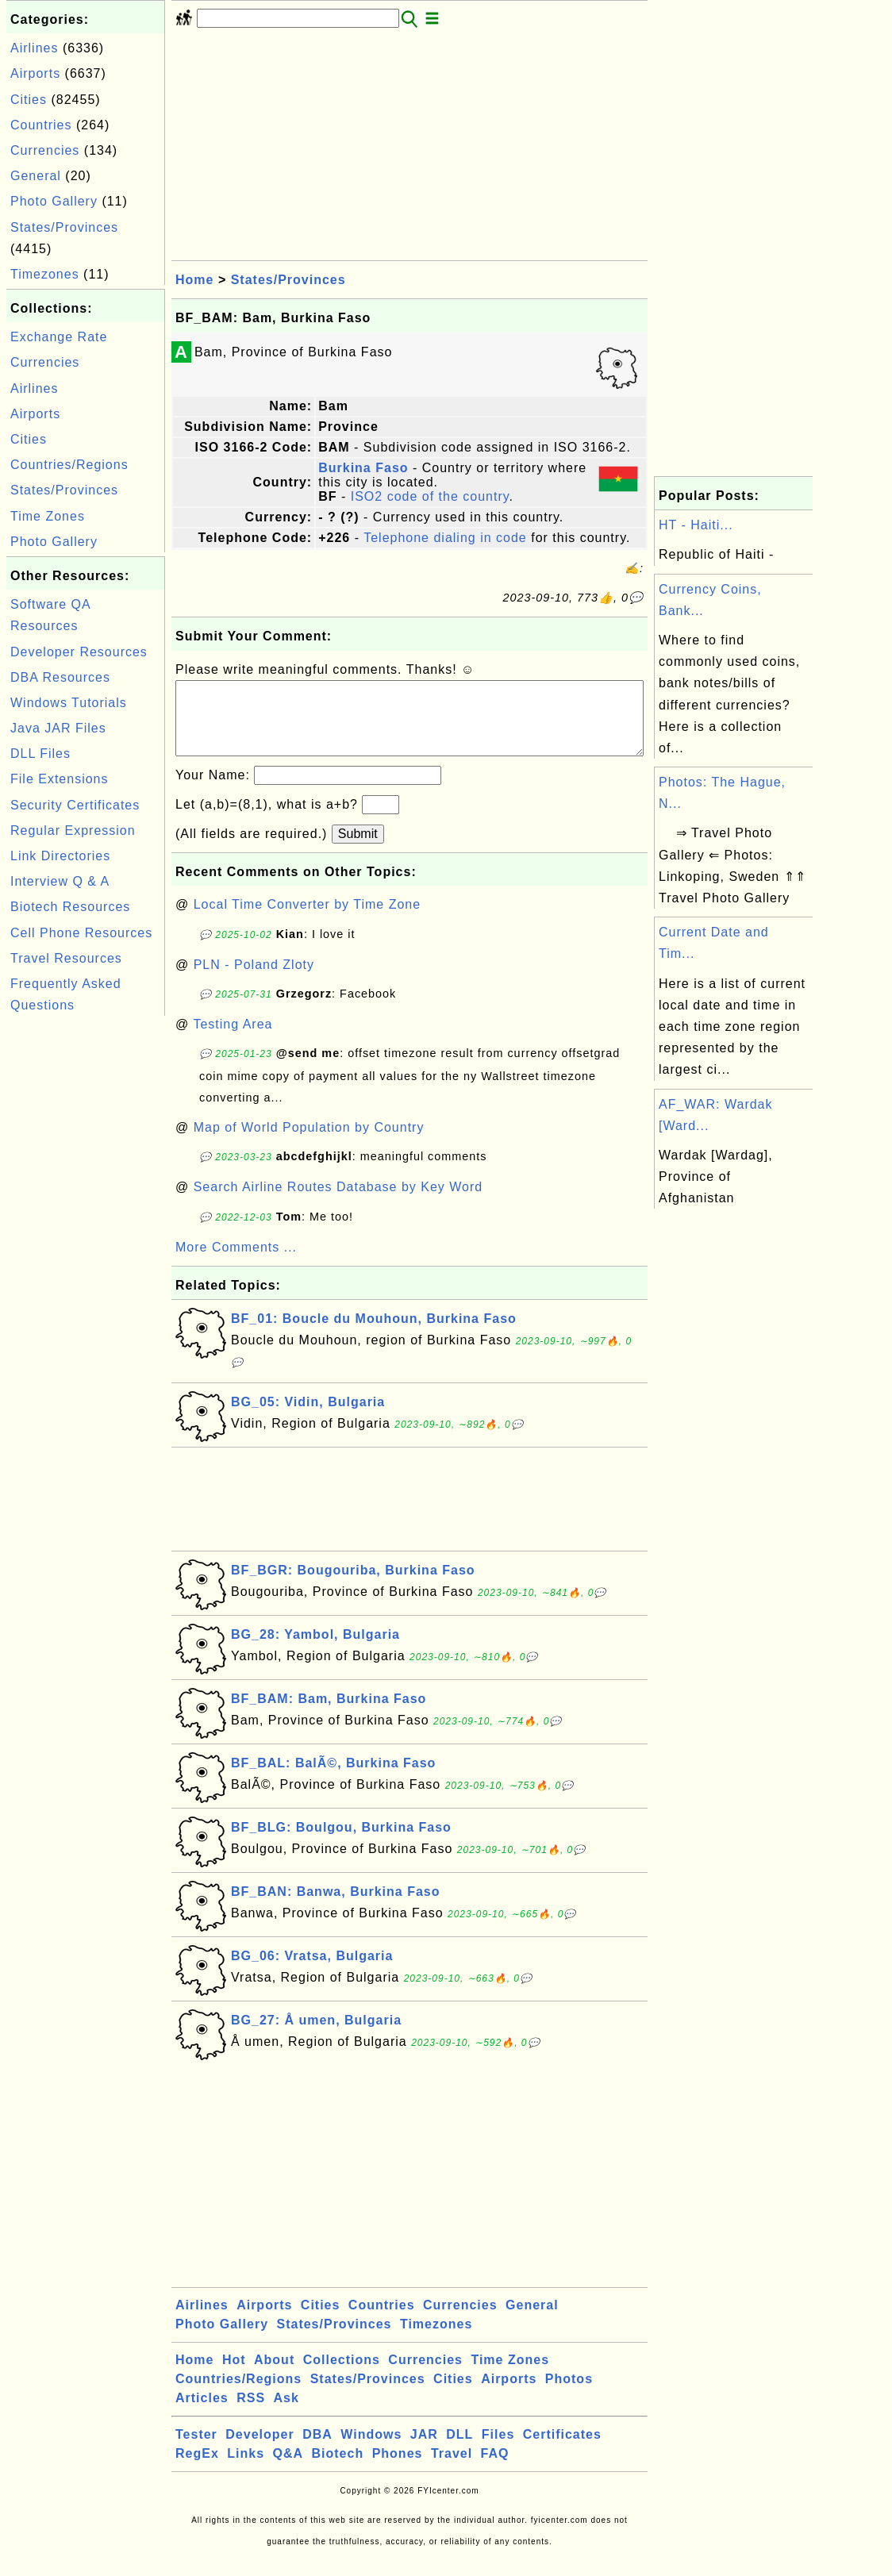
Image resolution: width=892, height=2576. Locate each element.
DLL (459, 2450)
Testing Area (232, 1040)
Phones (397, 2469)
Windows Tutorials (68, 702)
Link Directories (60, 856)
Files (498, 2450)
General (35, 176)
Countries (40, 125)
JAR (424, 2450)
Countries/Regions (69, 464)
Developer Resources (79, 652)
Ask (286, 2413)
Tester (196, 2450)
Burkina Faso (363, 468)
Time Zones (47, 516)
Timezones (44, 274)
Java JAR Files (58, 728)
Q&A (288, 2469)
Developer (259, 2450)
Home (194, 279)
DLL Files (40, 753)
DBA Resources (60, 677)
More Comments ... (236, 1263)
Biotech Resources (70, 906)
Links (245, 2469)
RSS (250, 2413)
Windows (371, 2450)
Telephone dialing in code (445, 537)
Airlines (34, 48)
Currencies (44, 150)
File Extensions (59, 779)
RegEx (197, 2469)
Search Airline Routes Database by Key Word (338, 1202)
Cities (28, 99)
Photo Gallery (54, 201)
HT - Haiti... (696, 525)
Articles (202, 2413)
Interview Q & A (60, 881)
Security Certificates (75, 805)
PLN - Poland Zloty (254, 980)
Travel (451, 2469)
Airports (35, 73)
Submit (358, 849)
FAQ (495, 2469)
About (274, 2375)
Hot (234, 2375)
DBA (317, 2450)
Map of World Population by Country (309, 1143)
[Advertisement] (85, 1258)
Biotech (338, 2469)
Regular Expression (73, 830)
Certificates (562, 2450)
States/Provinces (64, 227)
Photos (569, 2394)
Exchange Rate (58, 337)
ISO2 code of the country (430, 496)
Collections (341, 2375)
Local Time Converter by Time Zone (307, 920)
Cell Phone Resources (81, 933)
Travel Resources (66, 958)
